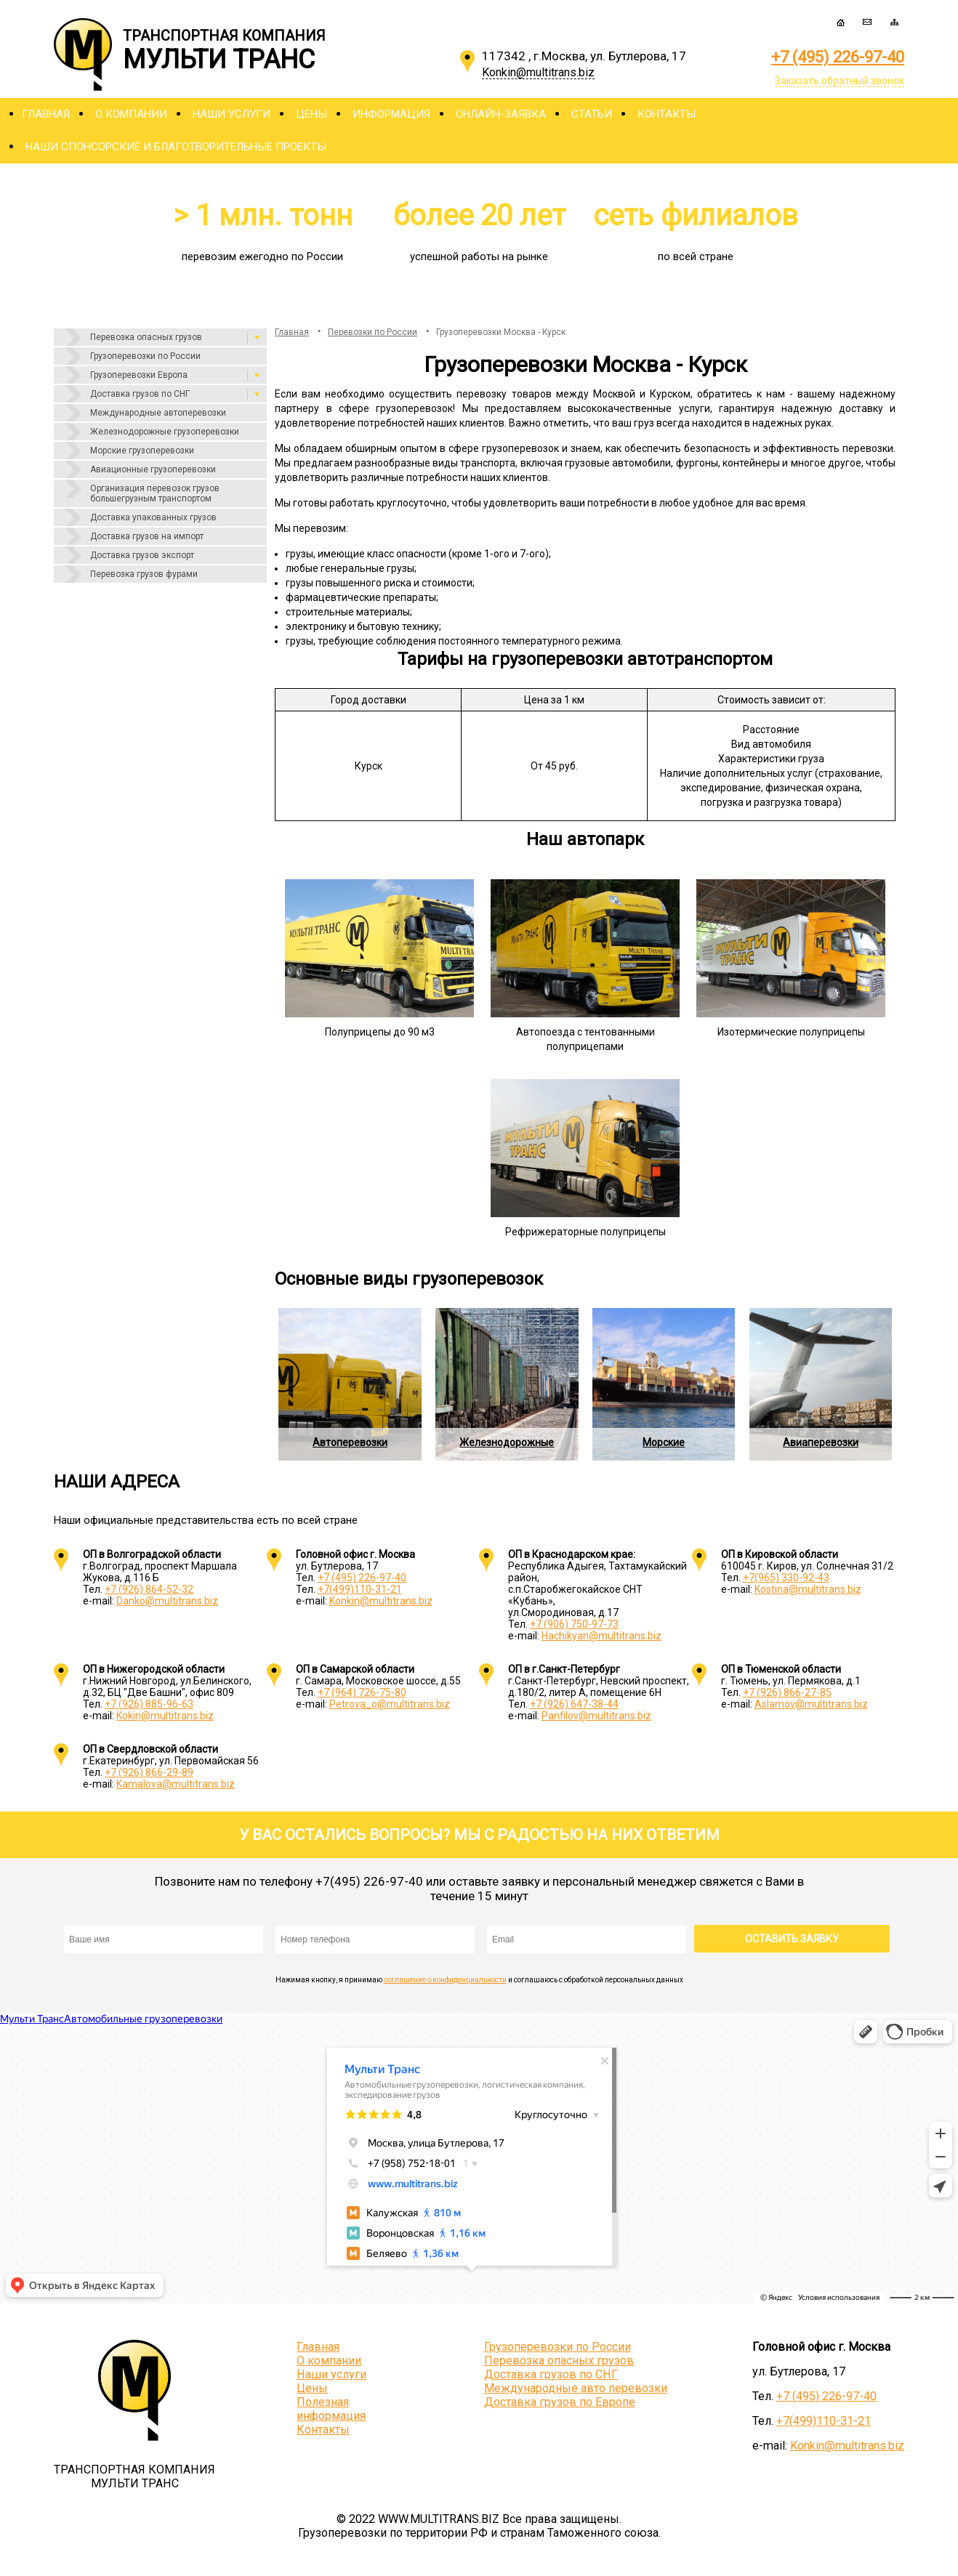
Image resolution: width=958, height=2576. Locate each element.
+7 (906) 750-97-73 (574, 1624)
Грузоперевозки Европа (139, 375)
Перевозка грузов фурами (144, 574)
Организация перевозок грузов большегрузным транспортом (155, 493)
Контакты (666, 114)
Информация (391, 114)
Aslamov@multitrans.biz (811, 1704)
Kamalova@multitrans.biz (175, 1784)
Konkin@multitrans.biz (380, 1601)
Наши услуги (231, 114)
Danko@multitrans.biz (167, 1601)
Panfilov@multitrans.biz (596, 1715)
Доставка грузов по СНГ (140, 394)
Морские (664, 1442)
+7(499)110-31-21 (360, 1589)
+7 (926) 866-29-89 (149, 1772)
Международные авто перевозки (575, 2388)
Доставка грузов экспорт (142, 555)
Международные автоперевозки (158, 413)
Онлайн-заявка (501, 114)
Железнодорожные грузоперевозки (164, 432)
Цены (311, 114)
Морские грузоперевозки (142, 450)
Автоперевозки (350, 1442)
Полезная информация (331, 2409)
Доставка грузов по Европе (559, 2402)
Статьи (591, 114)
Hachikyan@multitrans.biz (601, 1636)
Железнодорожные (506, 1442)
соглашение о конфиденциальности (445, 1980)
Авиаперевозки (820, 1442)
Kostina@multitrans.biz (807, 1589)
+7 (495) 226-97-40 (837, 57)
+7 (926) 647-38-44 (574, 1704)
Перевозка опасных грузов (146, 337)
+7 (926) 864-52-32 (149, 1589)
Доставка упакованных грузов (153, 517)
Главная (46, 114)
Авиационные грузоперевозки (153, 469)
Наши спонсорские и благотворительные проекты (175, 146)
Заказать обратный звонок (839, 80)
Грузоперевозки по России (145, 356)
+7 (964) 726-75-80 (362, 1692)
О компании (131, 114)
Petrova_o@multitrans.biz (389, 1704)
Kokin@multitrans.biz (165, 1715)
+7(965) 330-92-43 (786, 1577)
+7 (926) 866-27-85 (787, 1692)
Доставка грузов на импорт (147, 536)
